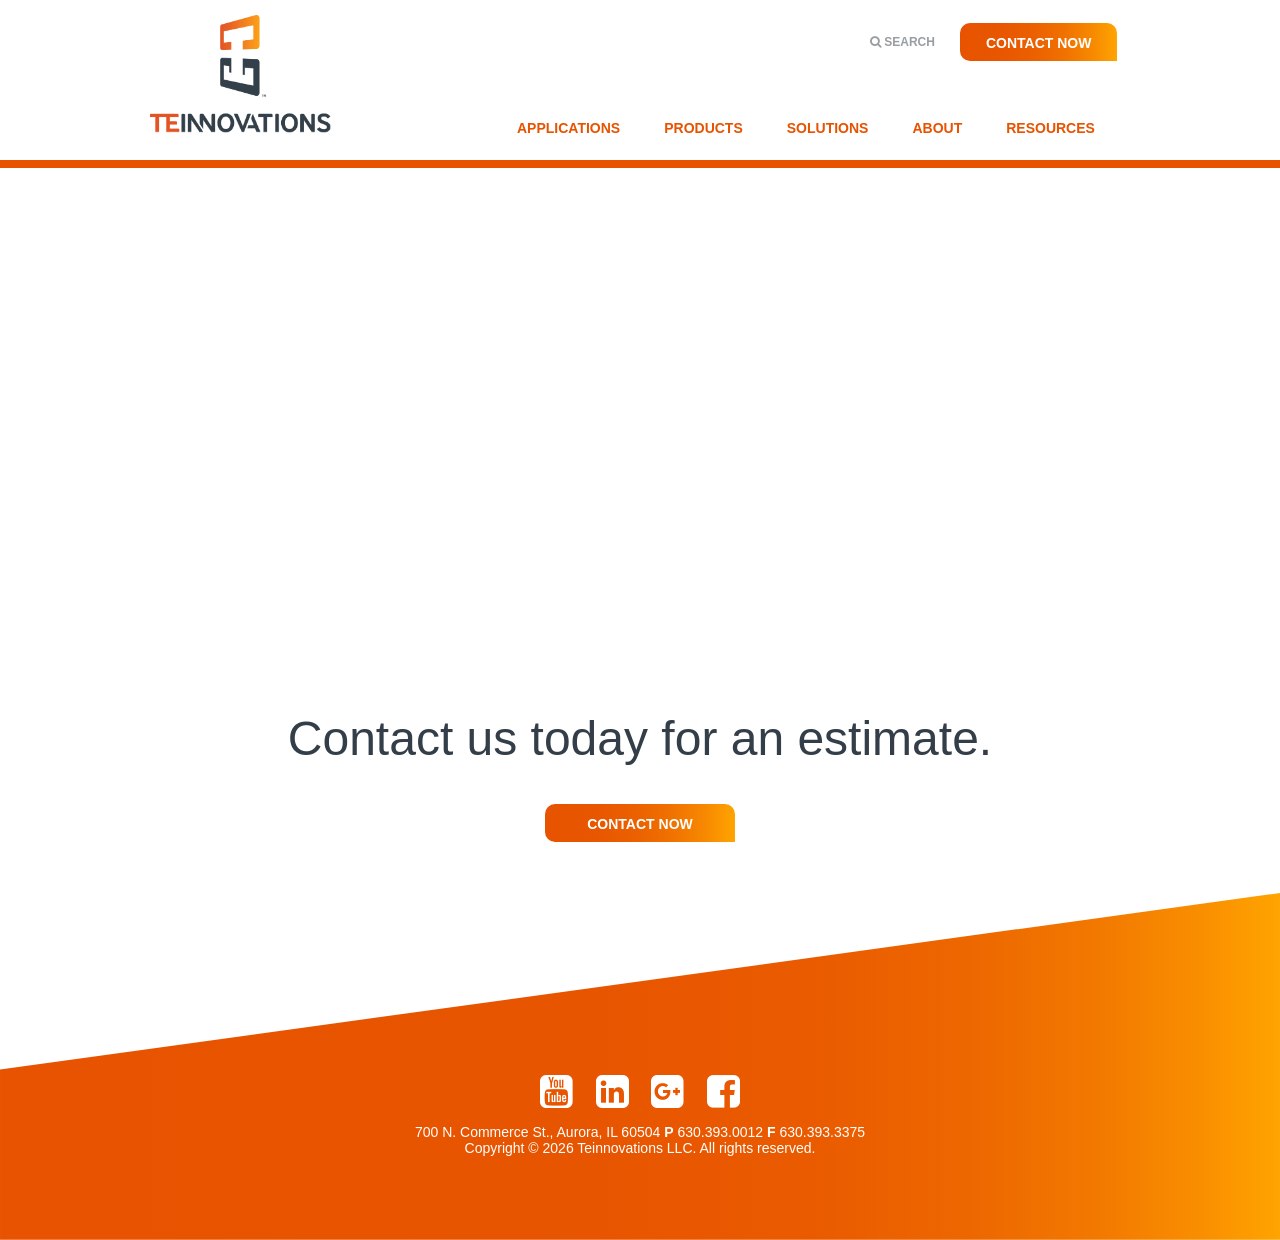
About (937, 128)
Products (703, 128)
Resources (1050, 128)
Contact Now (1039, 43)
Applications (568, 128)
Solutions (828, 128)
